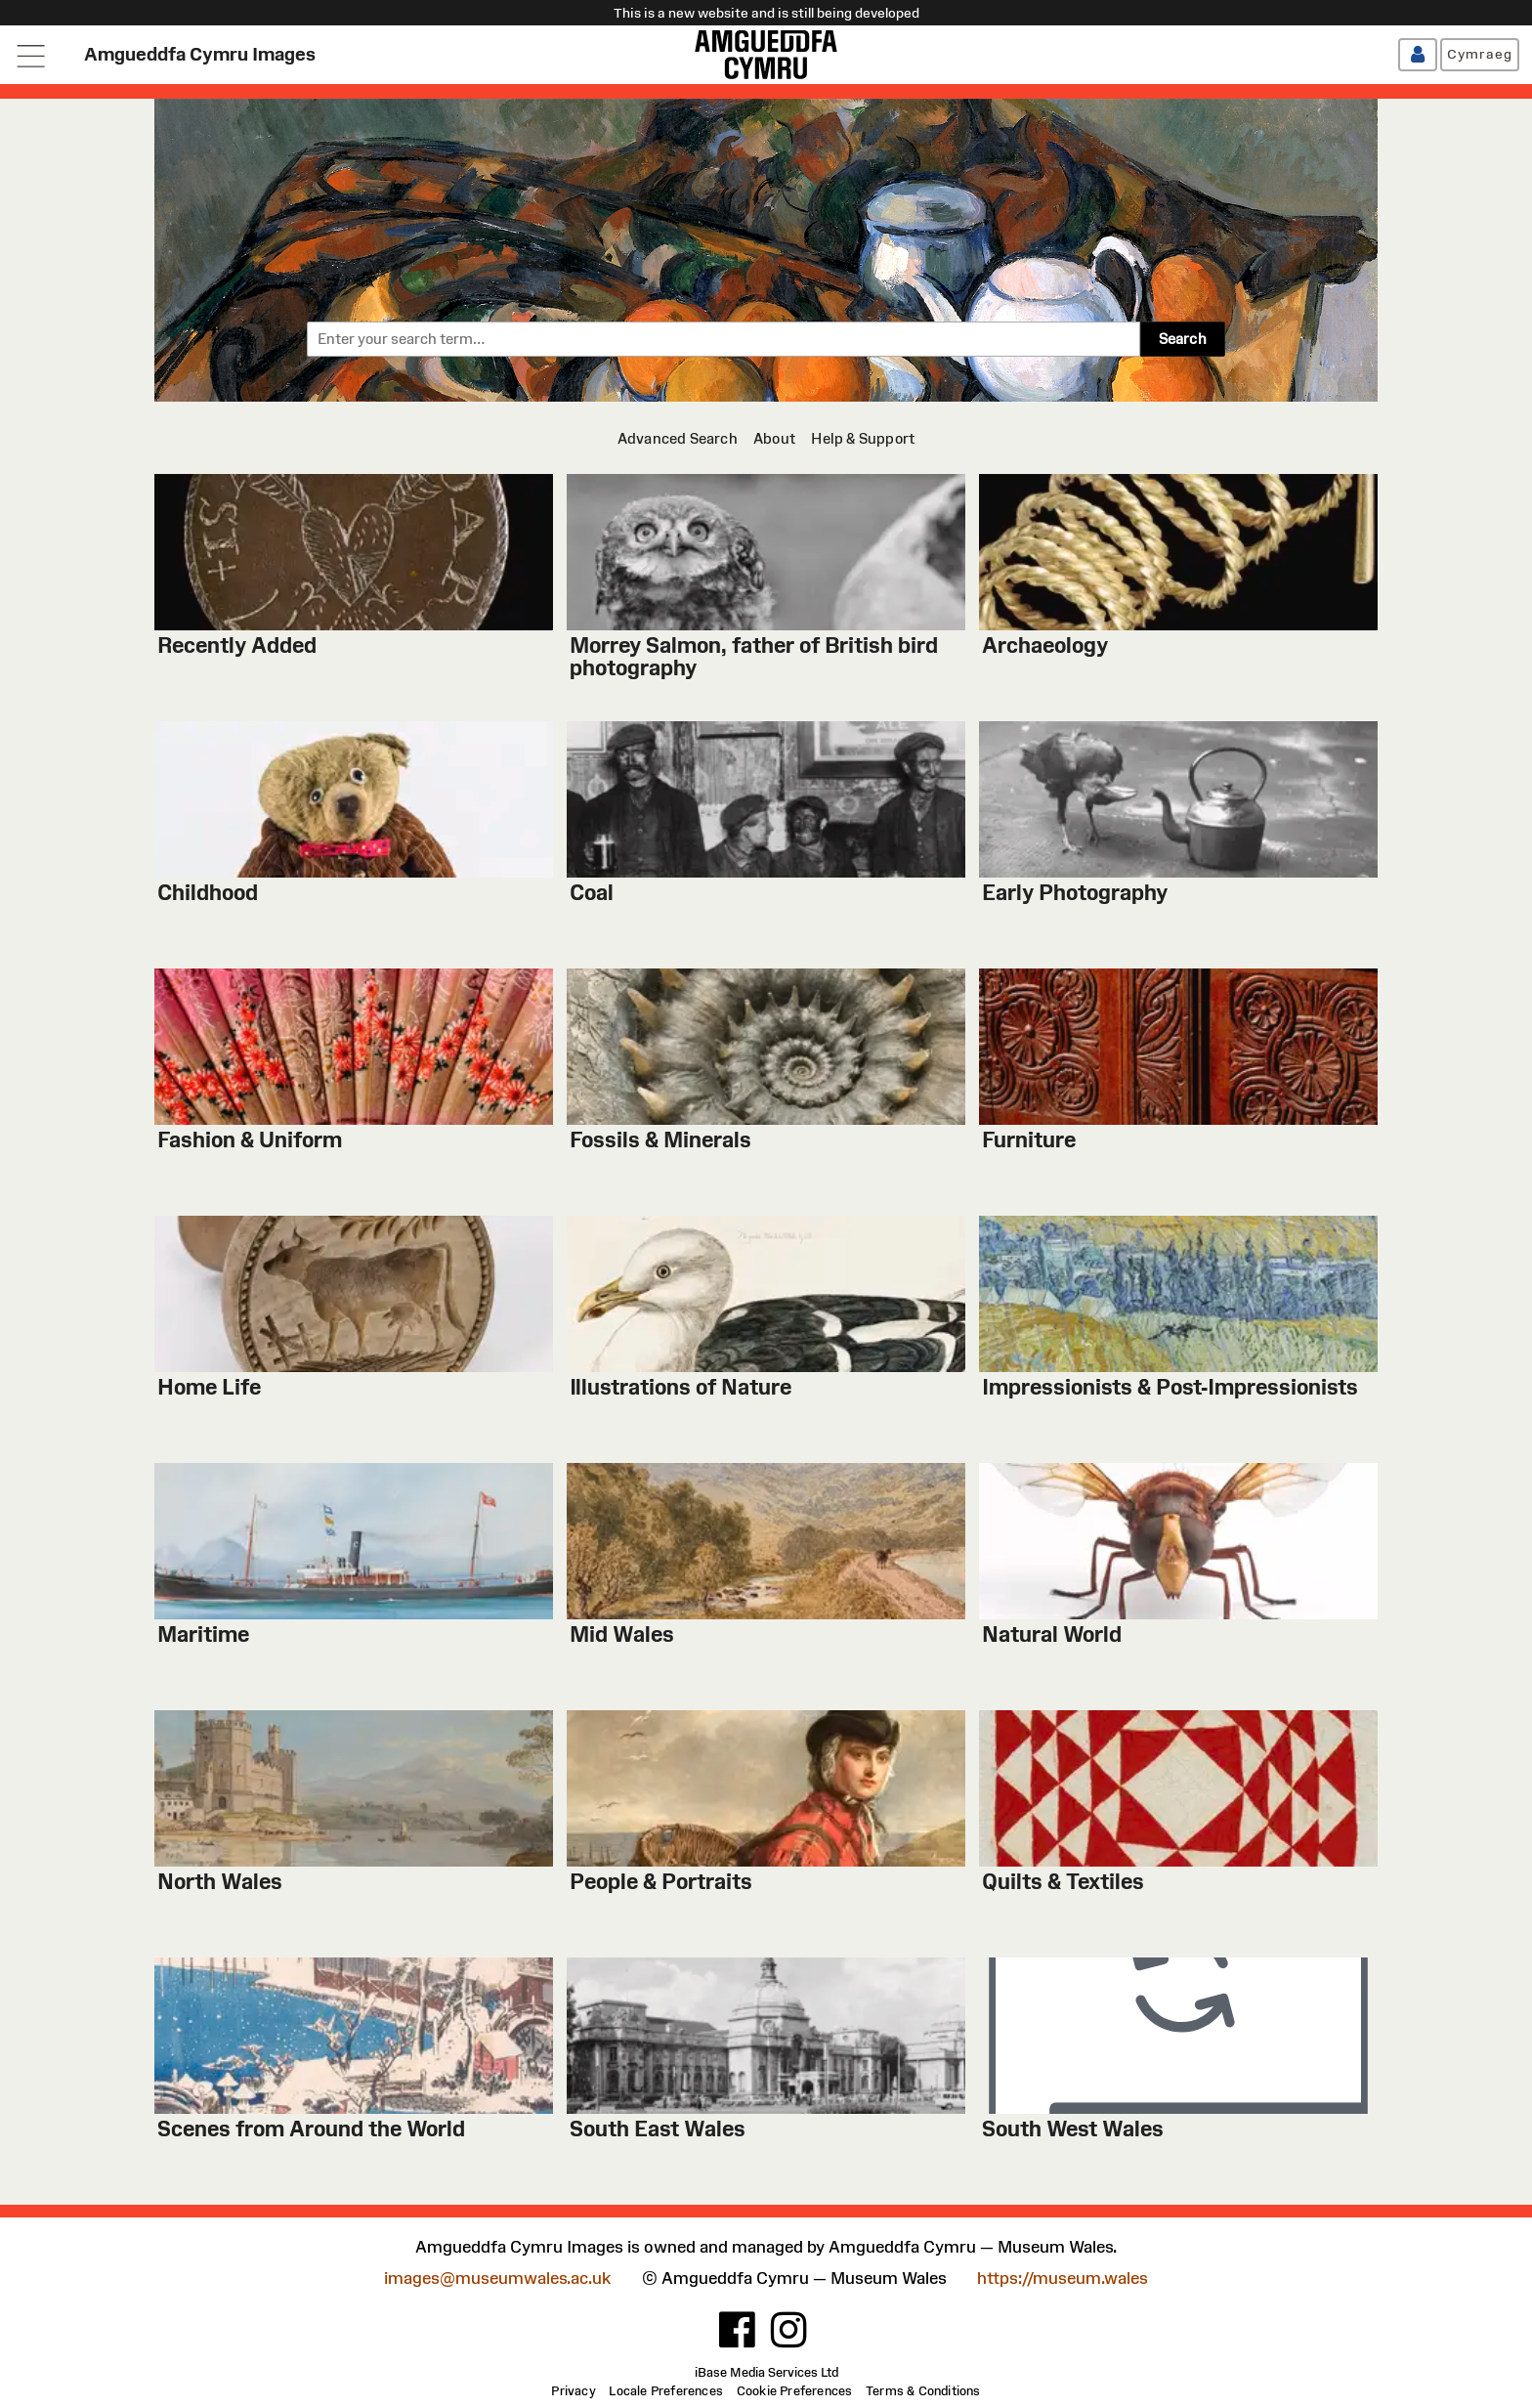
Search (1183, 338)
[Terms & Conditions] (923, 2391)
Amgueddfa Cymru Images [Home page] (200, 53)
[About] (774, 438)
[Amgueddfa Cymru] (766, 54)
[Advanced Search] (677, 438)
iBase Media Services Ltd (766, 2373)
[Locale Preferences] (666, 2391)
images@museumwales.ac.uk (497, 2278)
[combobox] (723, 339)
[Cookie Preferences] (795, 2391)
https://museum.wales (1062, 2278)
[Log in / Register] (1417, 54)
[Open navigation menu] (32, 55)
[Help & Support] (863, 438)
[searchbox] (723, 339)
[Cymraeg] (1479, 54)
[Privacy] (573, 2391)
